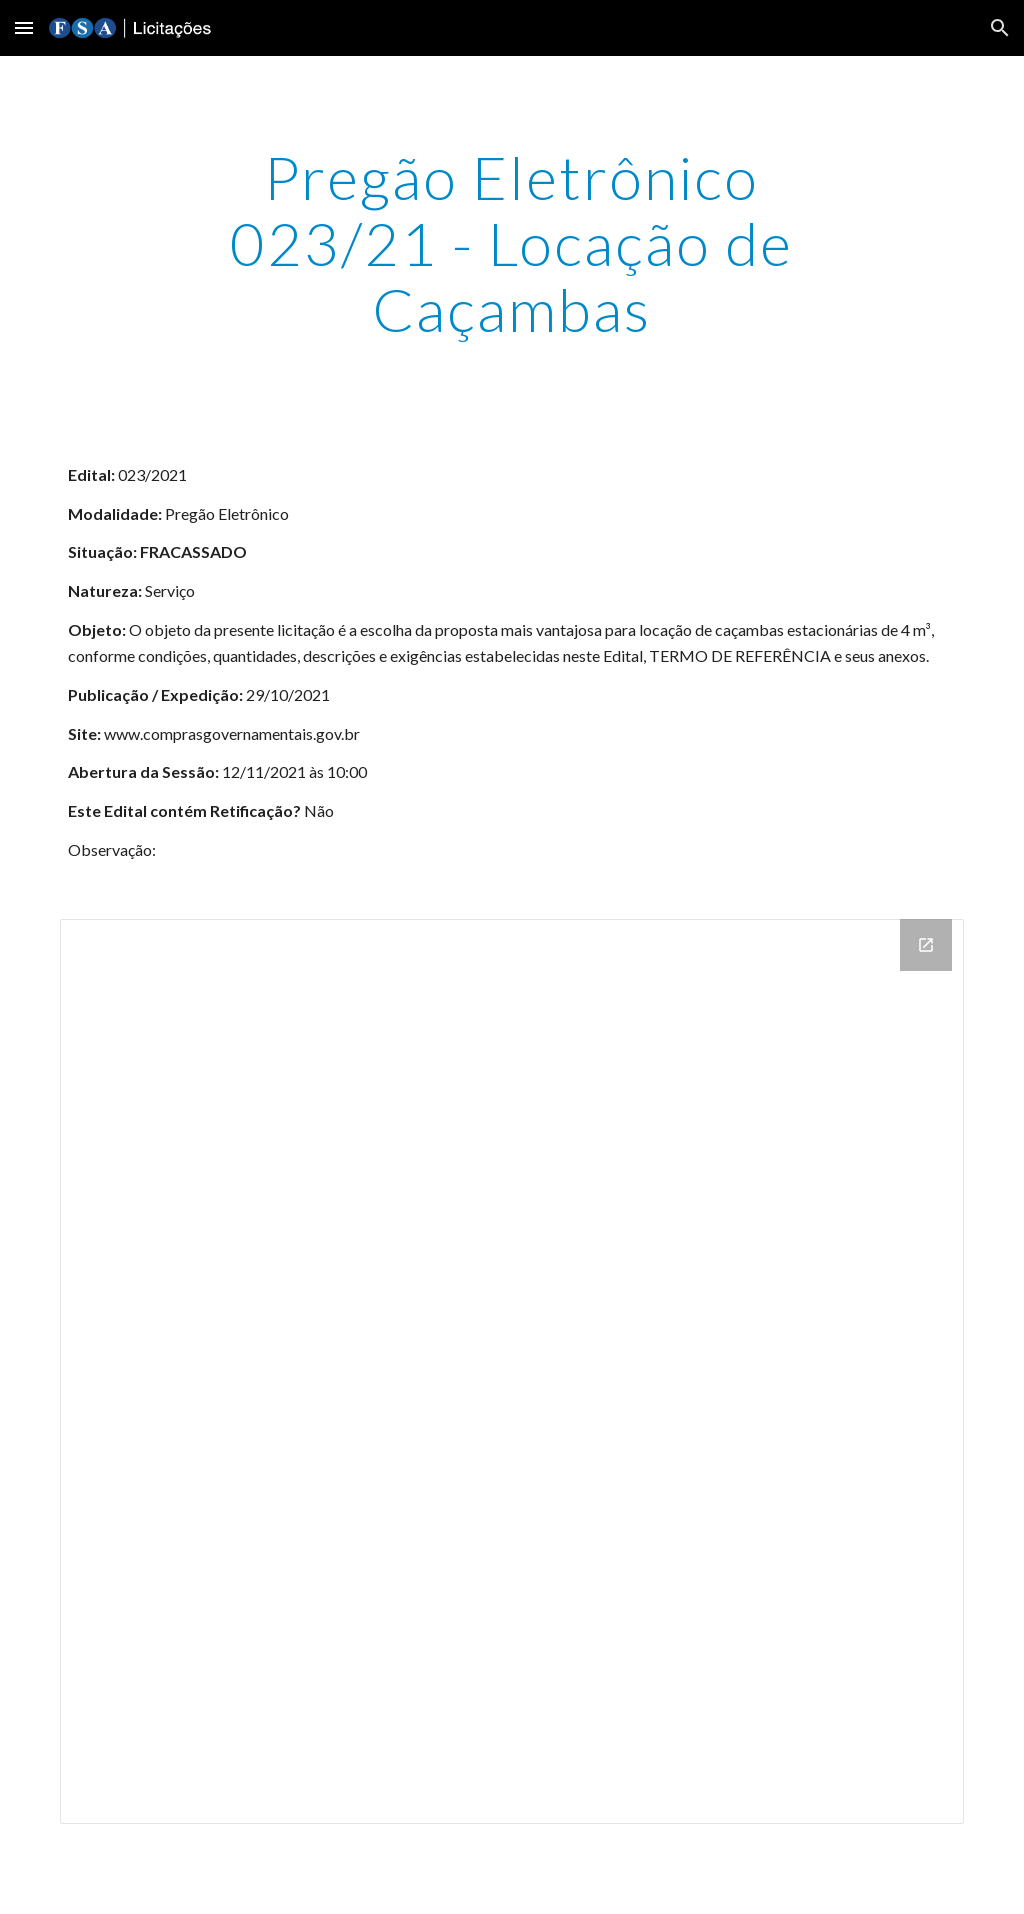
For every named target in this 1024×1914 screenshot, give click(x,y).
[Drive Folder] (512, 1371)
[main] (511, 243)
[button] (24, 27)
